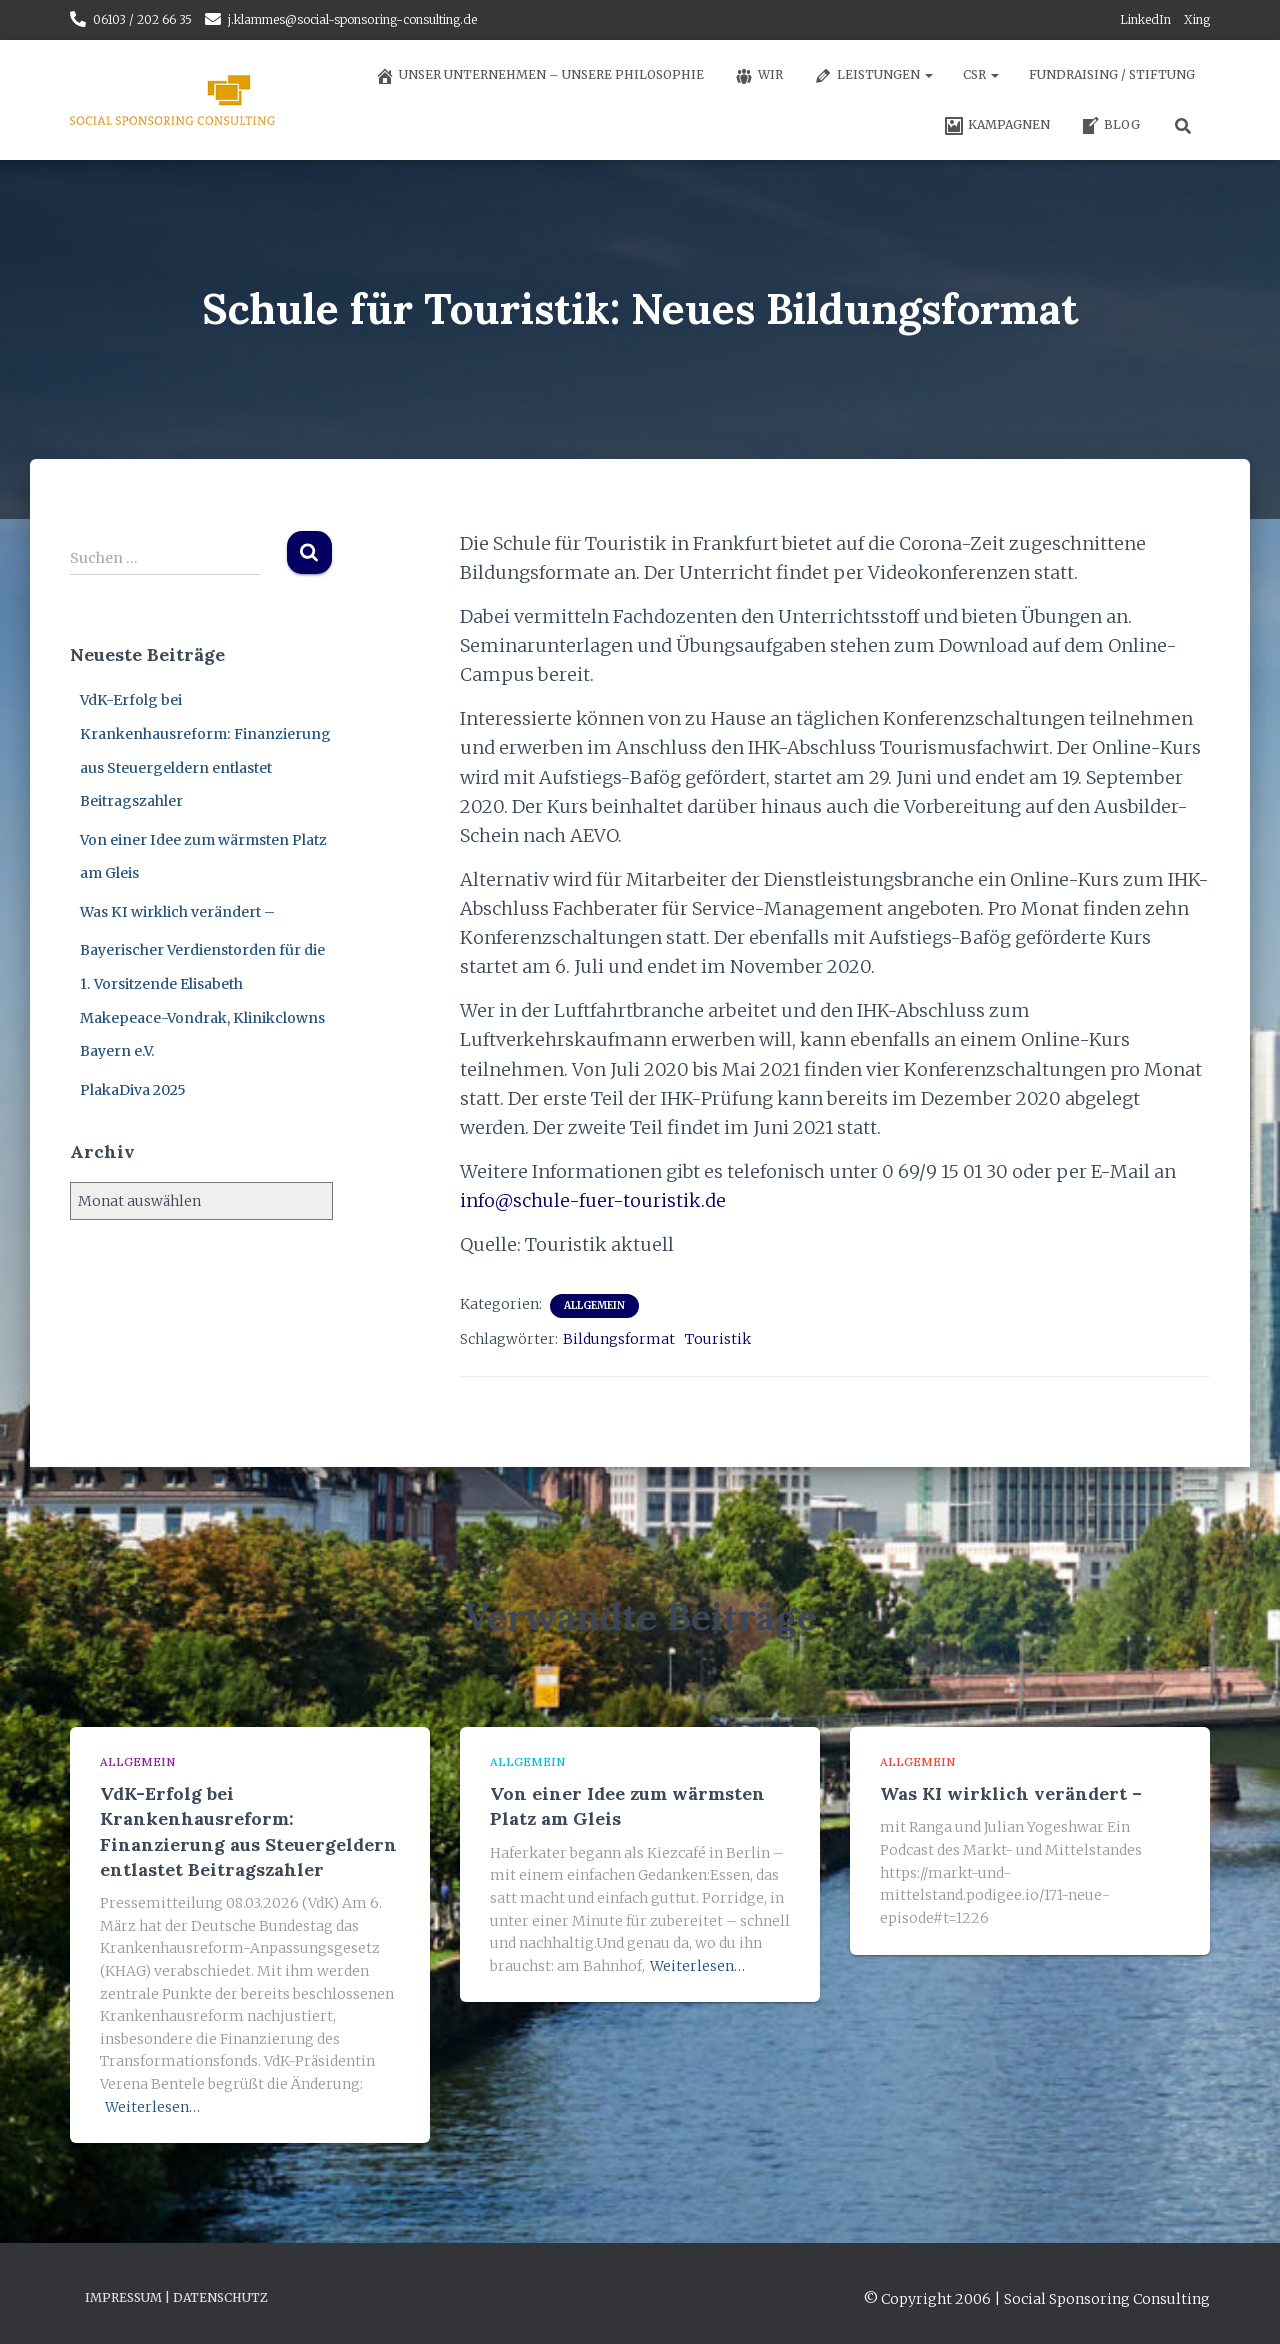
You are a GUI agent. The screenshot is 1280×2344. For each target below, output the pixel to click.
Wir (758, 76)
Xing (1197, 19)
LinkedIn (1145, 19)
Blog (1110, 126)
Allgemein (594, 1305)
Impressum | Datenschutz (176, 2297)
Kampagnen (997, 126)
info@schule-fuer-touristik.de (593, 1200)
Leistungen (873, 76)
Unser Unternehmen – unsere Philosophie (539, 76)
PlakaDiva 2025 (133, 1090)
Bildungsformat (619, 1339)
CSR (981, 74)
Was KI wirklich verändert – (177, 912)
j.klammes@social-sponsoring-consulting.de (352, 19)
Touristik (718, 1339)
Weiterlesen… (152, 2107)
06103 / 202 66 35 (142, 19)
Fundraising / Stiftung (1112, 74)
